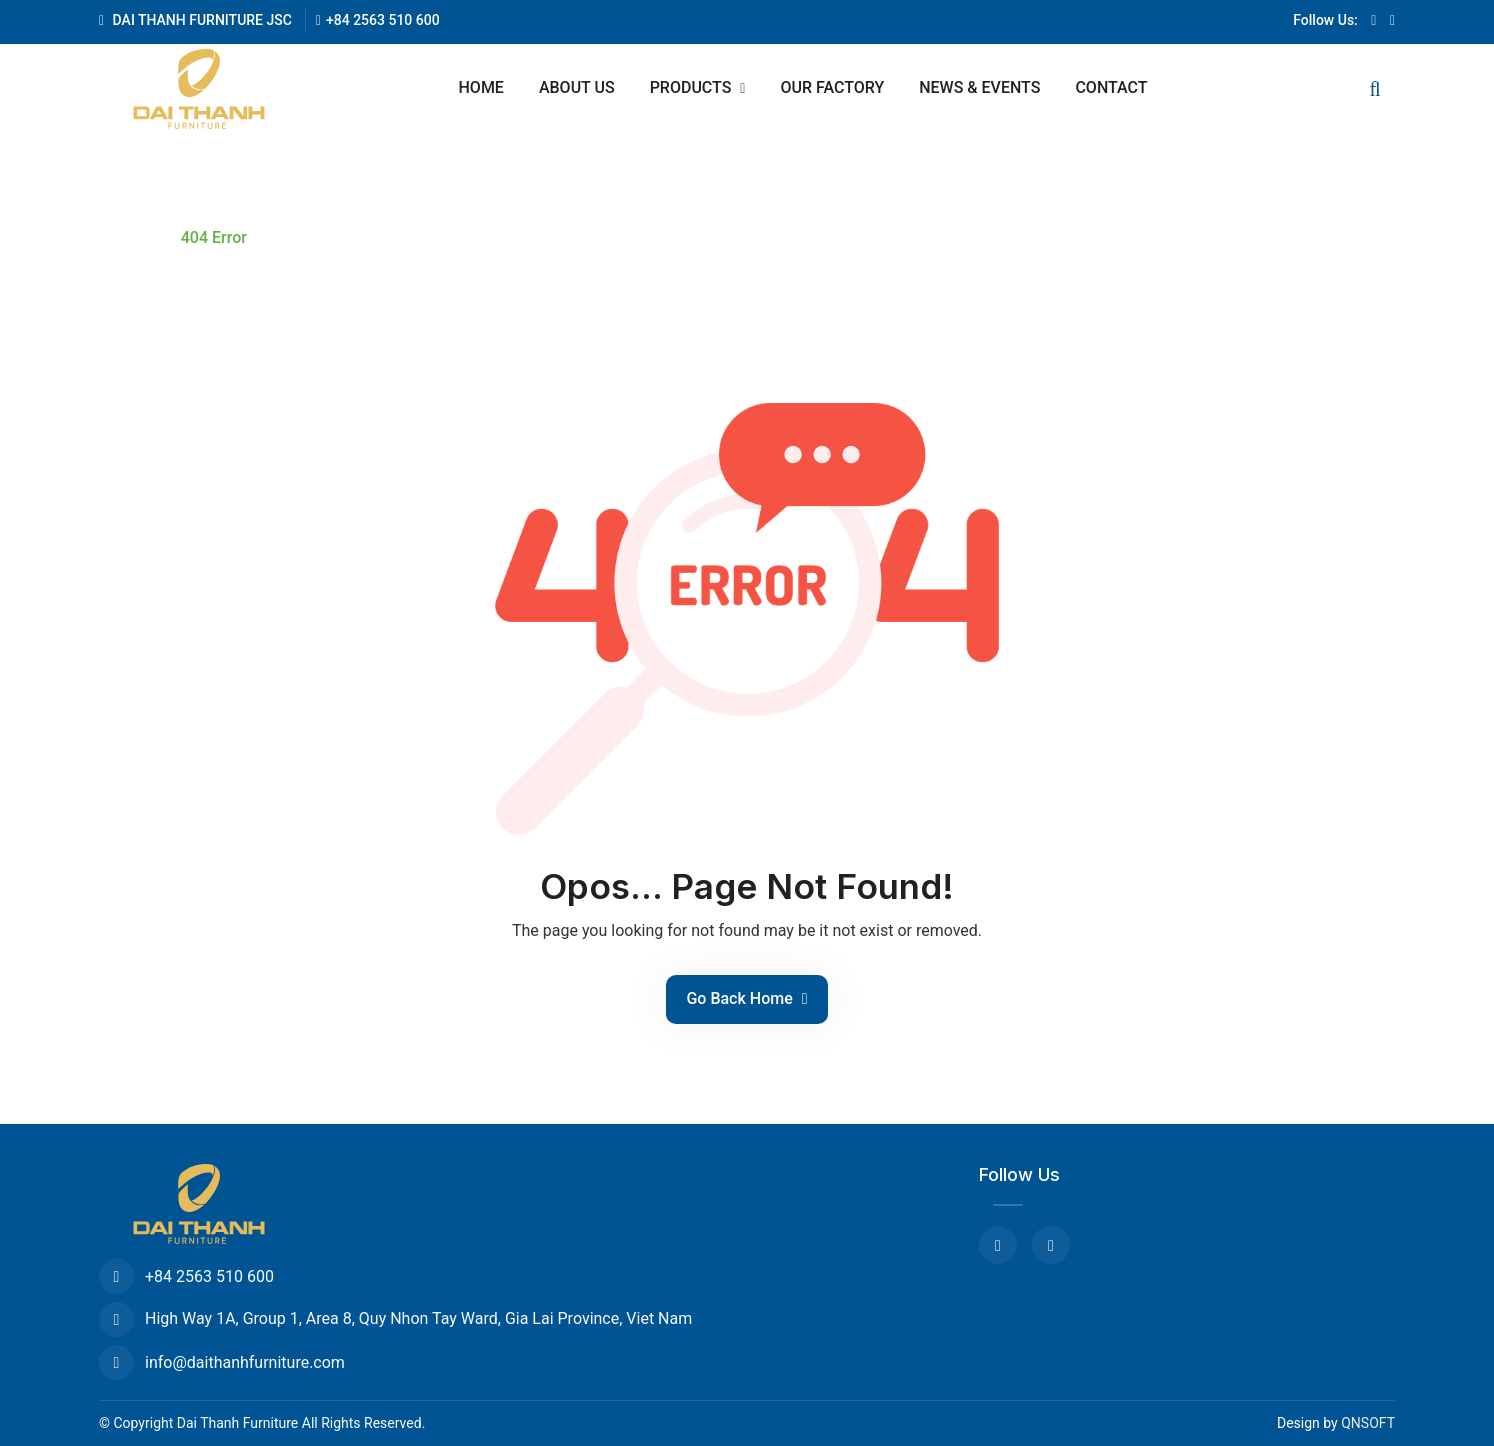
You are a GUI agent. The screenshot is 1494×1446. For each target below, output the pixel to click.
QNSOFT (1368, 1423)
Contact (1111, 87)
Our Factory (832, 87)
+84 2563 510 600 (378, 20)
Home (481, 87)
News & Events (979, 87)
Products (693, 87)
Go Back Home (746, 998)
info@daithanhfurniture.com (222, 1362)
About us (577, 87)
